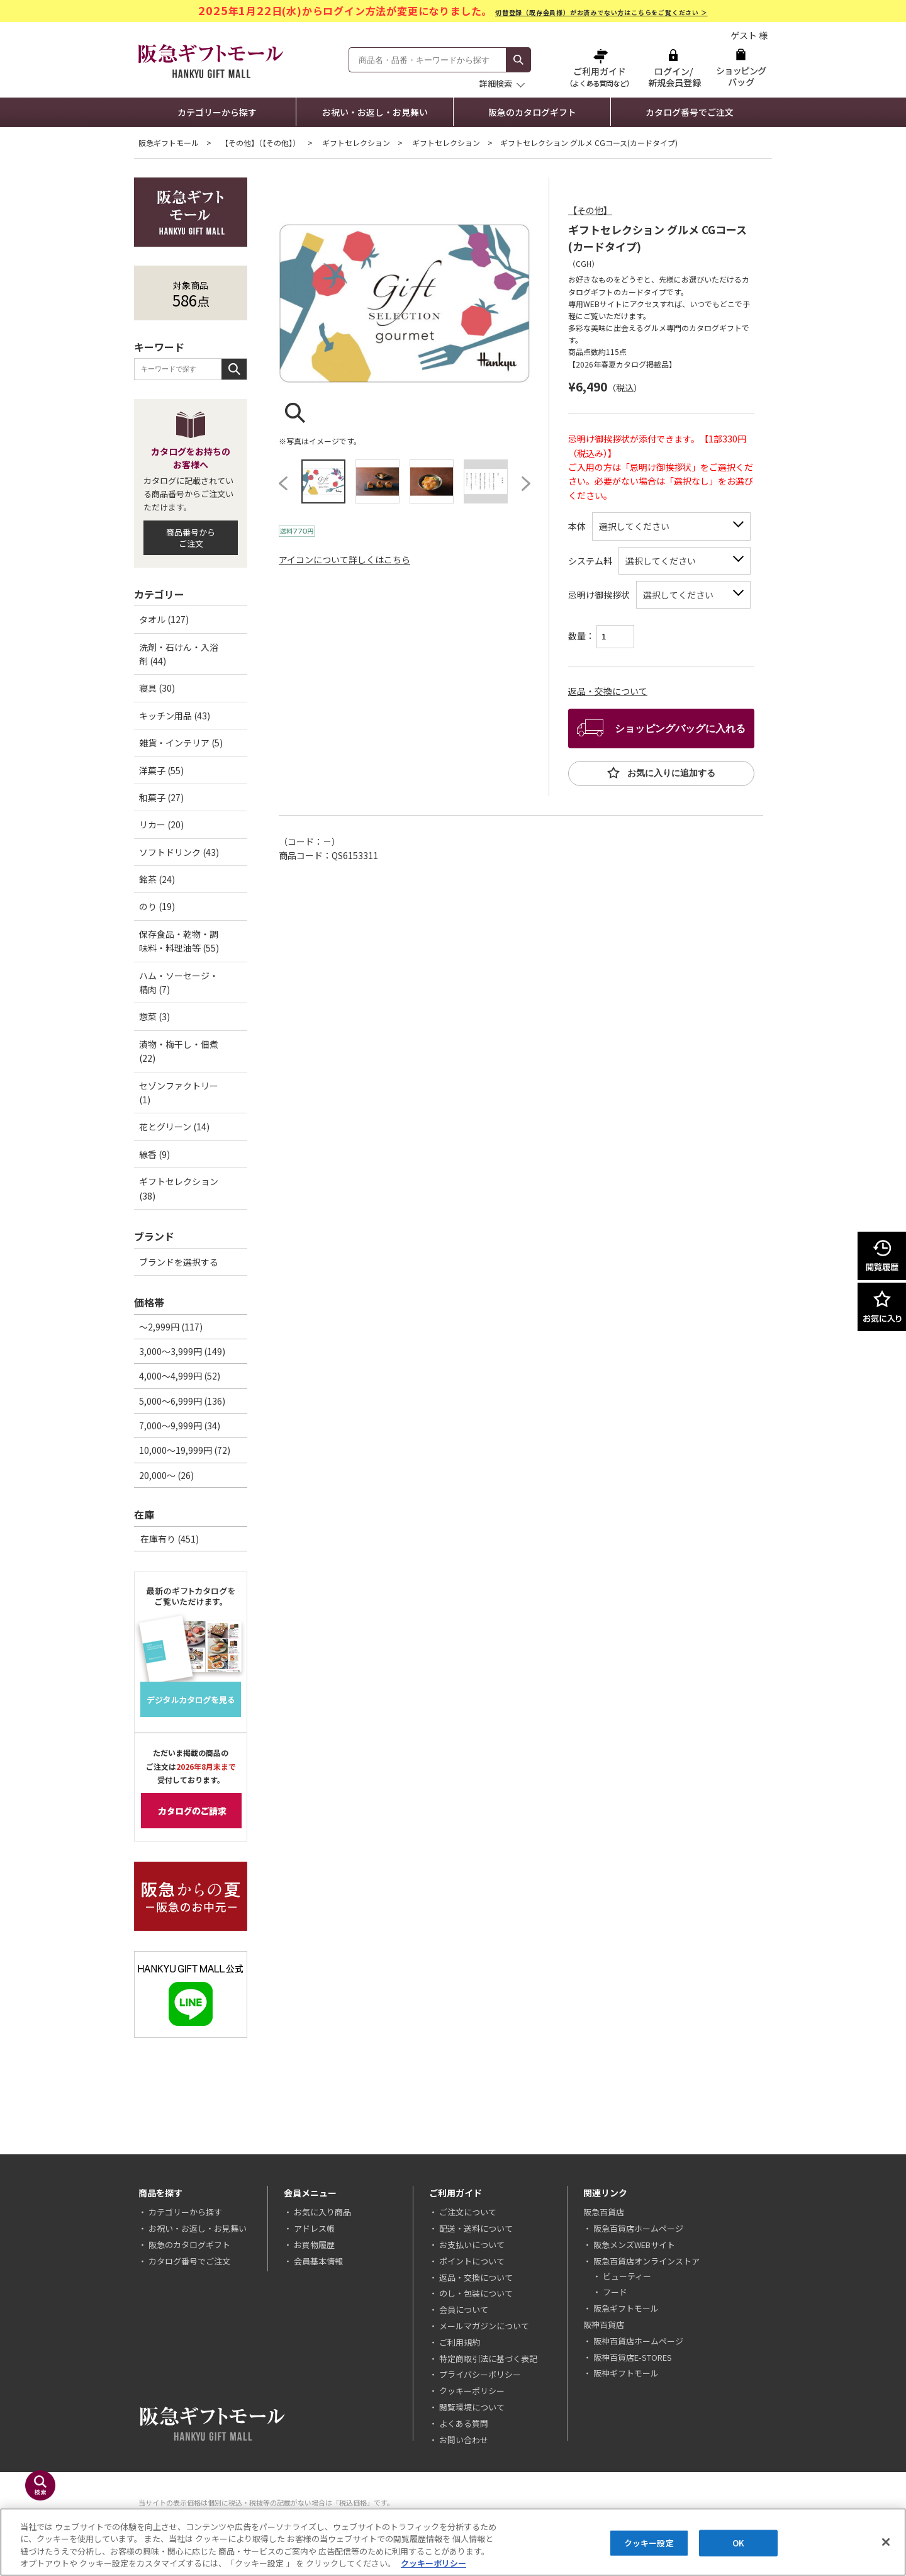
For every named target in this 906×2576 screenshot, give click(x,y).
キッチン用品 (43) (174, 715)
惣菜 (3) (154, 1016)
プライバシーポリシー (480, 2374)
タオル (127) (164, 619)
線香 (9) (154, 1154)
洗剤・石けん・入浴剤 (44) (178, 654)
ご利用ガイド (600, 68)
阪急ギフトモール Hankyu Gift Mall (210, 61)
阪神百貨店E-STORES (632, 2357)
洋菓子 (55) (161, 770)
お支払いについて (472, 2245)
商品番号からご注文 (190, 537)
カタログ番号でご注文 (690, 112)
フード (615, 2292)
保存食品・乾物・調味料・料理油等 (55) (179, 941)
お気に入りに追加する (670, 773)
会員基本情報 (318, 2261)
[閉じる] (886, 2542)
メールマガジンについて (484, 2326)
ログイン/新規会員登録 (673, 68)
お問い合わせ (463, 2440)
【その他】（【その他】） (260, 142)
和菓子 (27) (161, 797)
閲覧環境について (472, 2407)
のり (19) (157, 906)
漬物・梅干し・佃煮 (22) (178, 1051)
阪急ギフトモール (168, 142)
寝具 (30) (157, 688)
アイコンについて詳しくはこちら (344, 559)
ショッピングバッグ (741, 68)
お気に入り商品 (322, 2212)
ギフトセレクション (356, 142)
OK (738, 2543)
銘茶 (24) (157, 879)
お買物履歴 (314, 2245)
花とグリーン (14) (174, 1126)
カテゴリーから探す (217, 112)
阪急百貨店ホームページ (638, 2228)
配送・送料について (476, 2228)
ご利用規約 (459, 2342)
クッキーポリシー (472, 2391)
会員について (463, 2309)
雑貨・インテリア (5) (181, 742)
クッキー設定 (649, 2543)
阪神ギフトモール (626, 2373)
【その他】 (590, 210)
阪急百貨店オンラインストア (646, 2261)
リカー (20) (161, 824)
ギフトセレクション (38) (178, 1188)
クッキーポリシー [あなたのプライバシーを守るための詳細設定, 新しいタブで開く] (433, 2563)
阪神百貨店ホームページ (638, 2341)
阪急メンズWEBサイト (634, 2245)
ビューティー (627, 2276)
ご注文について (467, 2212)
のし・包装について (476, 2293)
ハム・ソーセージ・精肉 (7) (178, 982)
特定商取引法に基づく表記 (488, 2359)
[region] (453, 2542)
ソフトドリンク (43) (179, 852)
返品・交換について (607, 691)
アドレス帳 (314, 2228)
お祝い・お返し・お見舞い (375, 112)
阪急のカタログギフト (532, 112)
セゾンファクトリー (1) (178, 1092)
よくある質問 (463, 2423)
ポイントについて (472, 2261)
